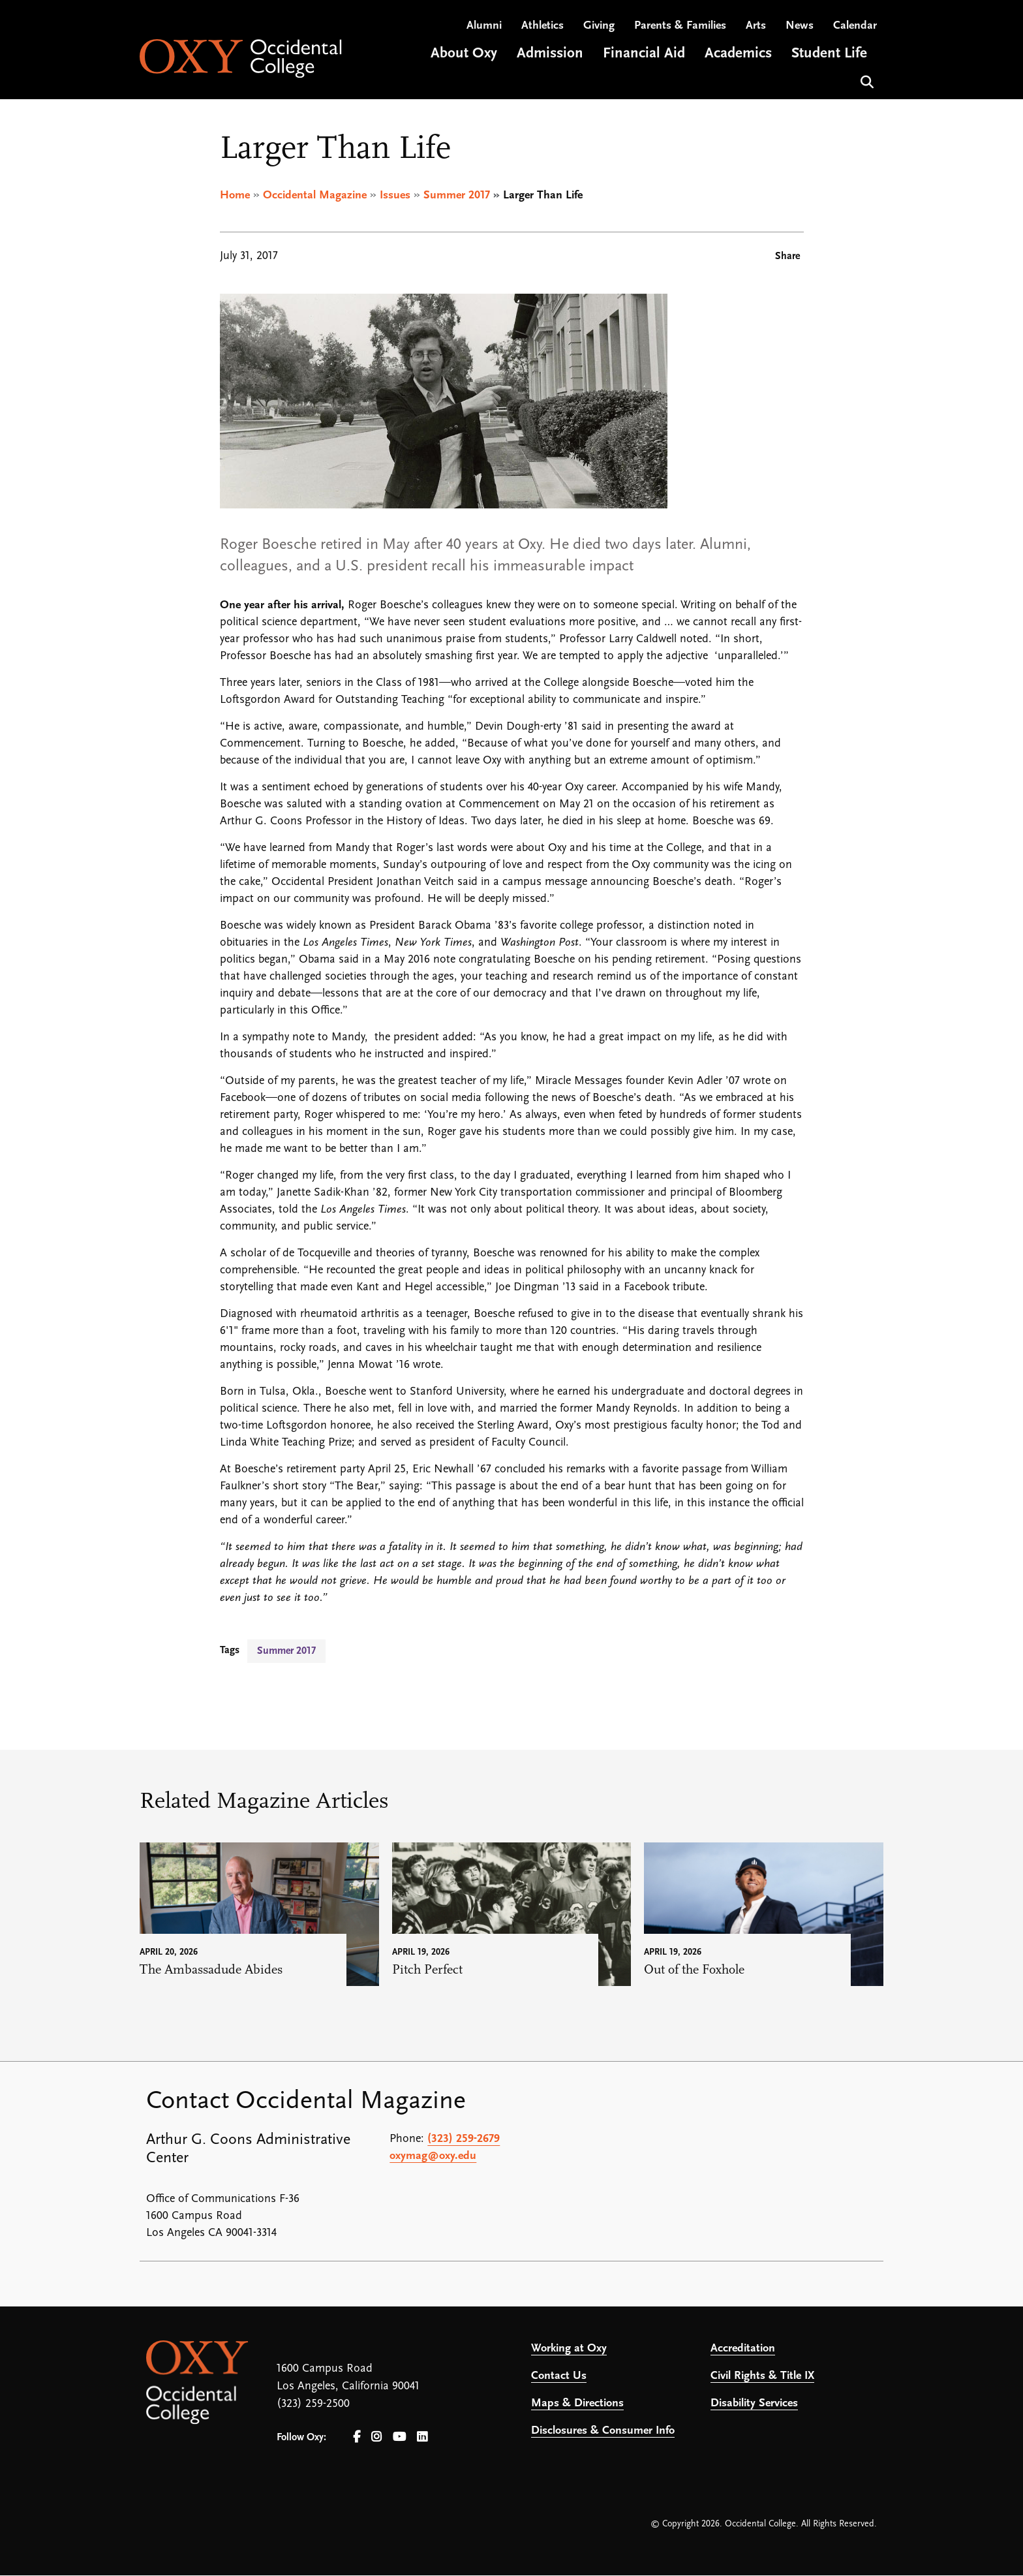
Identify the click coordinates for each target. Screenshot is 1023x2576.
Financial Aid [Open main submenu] (644, 54)
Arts (756, 26)
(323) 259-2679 (463, 2140)
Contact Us (559, 2376)
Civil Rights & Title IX (762, 2376)
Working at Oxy (569, 2349)
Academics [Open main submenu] (738, 54)
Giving (599, 26)
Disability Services (754, 2404)
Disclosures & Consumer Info (603, 2431)
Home (235, 195)
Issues (395, 195)
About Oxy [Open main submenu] (464, 54)
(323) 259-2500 (313, 2404)
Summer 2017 (456, 195)
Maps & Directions (577, 2404)
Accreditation (742, 2349)
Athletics (542, 26)
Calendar (855, 26)
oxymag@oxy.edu (432, 2156)
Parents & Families (680, 26)
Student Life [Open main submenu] (829, 54)
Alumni (484, 26)
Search (865, 81)
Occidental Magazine (315, 195)
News (800, 26)
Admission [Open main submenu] (550, 54)
